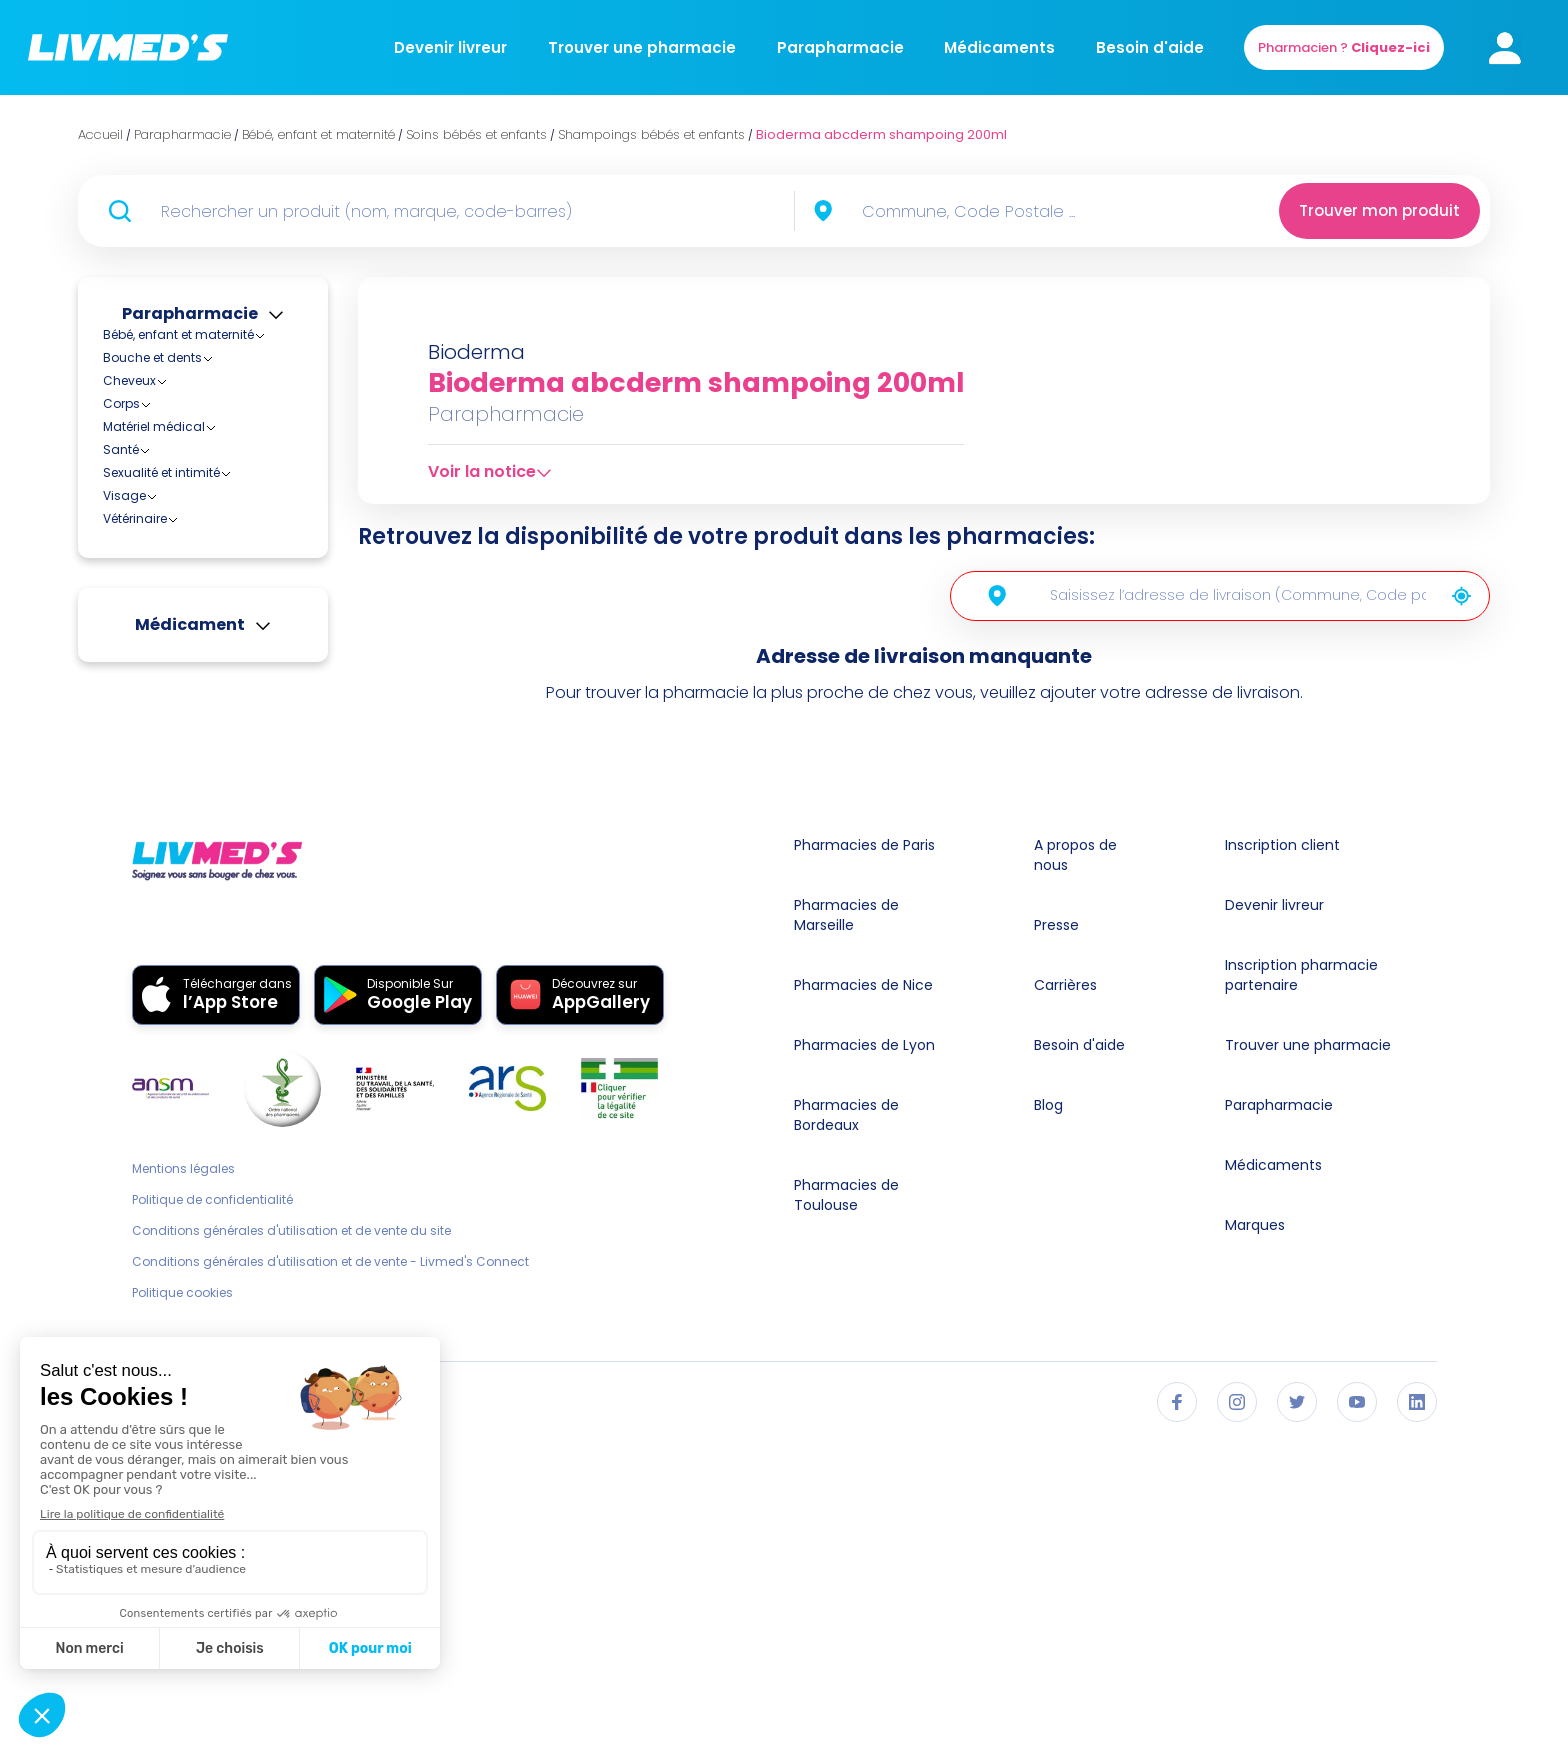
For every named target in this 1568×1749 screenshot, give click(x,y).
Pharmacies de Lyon (864, 1352)
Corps (121, 883)
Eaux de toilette (180, 688)
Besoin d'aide (1150, 47)
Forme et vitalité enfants (207, 706)
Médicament (190, 1104)
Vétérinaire (135, 998)
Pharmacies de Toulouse (846, 1502)
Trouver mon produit (1379, 210)
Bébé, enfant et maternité (178, 334)
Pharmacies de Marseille (846, 1222)
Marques (1255, 1532)
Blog (1048, 1412)
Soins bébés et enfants (188, 544)
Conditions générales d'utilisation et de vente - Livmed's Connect (330, 1569)
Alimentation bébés (178, 393)
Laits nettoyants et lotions (212, 724)
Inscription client (1282, 1152)
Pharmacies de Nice (863, 1292)
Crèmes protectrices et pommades (203, 643)
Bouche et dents (152, 837)
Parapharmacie (840, 47)
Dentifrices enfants (191, 670)
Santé (121, 929)
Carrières (1065, 1292)
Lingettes (162, 742)
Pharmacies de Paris (864, 1152)
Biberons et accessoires (191, 457)
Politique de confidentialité (212, 1507)
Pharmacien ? (1344, 47)
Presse (1056, 1232)
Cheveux (129, 860)
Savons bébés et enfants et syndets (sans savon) (217, 769)
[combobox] (1009, 211)
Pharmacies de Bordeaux (846, 1422)
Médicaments (999, 47)
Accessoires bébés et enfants (208, 352)
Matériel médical (154, 906)
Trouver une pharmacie (642, 47)
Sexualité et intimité (161, 952)
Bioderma (476, 352)
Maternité (147, 521)
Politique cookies (182, 1600)
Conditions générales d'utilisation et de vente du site (291, 1538)
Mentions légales (183, 1476)
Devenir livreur (450, 47)
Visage (124, 975)
